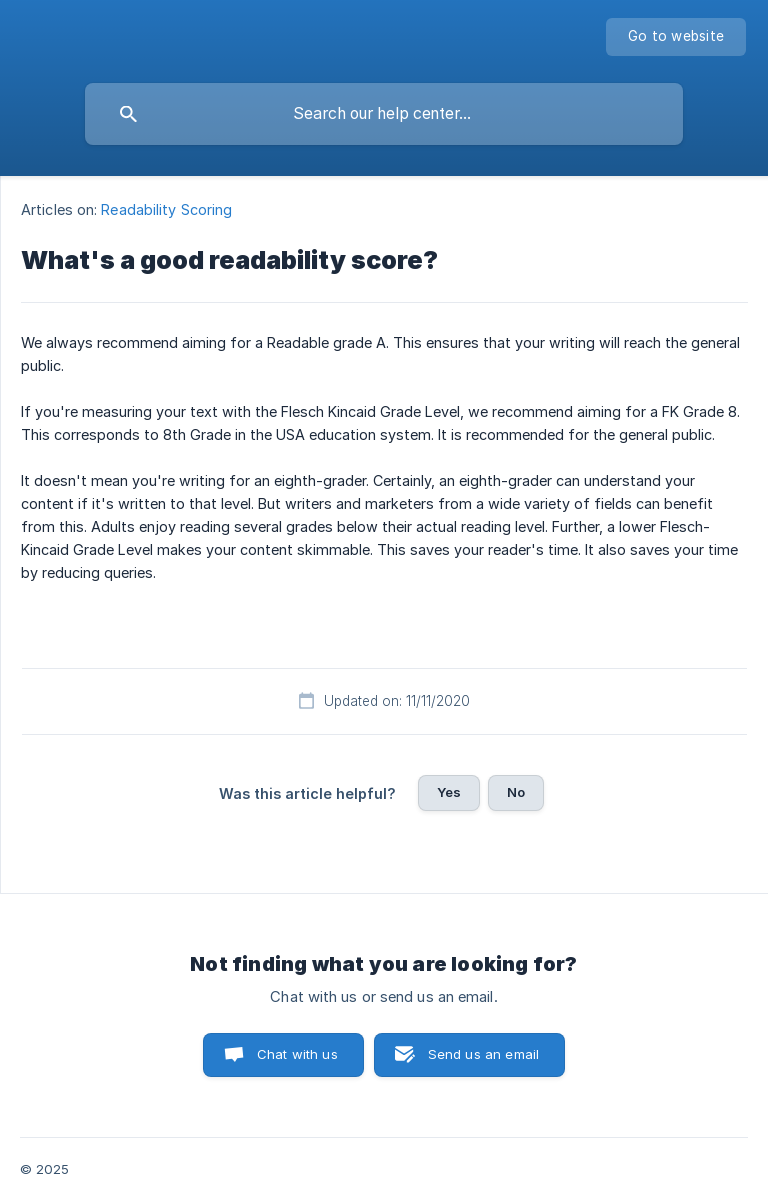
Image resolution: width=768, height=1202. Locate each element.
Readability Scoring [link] (166, 209)
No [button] (516, 792)
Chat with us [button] (297, 1054)
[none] (676, 37)
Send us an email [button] (483, 1054)
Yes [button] (449, 792)
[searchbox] (384, 114)
